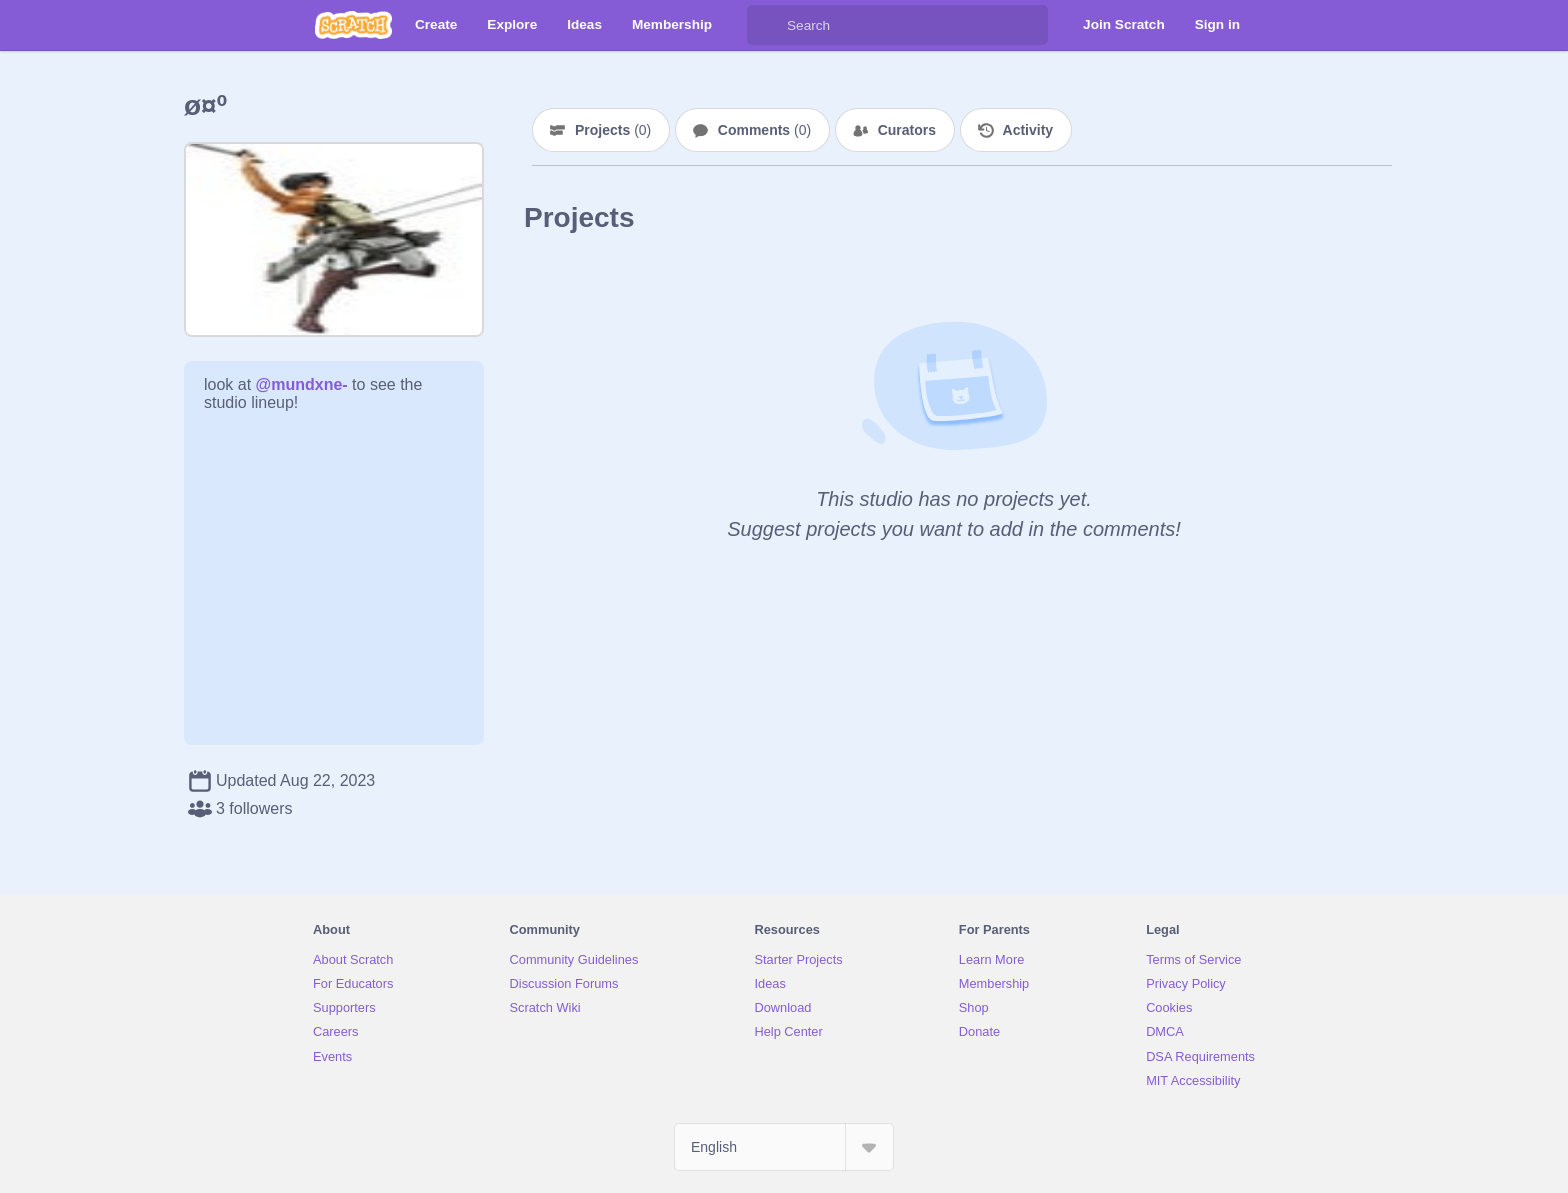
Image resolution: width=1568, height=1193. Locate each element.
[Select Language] (784, 1147)
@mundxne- (302, 384)
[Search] (767, 25)
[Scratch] (353, 25)
